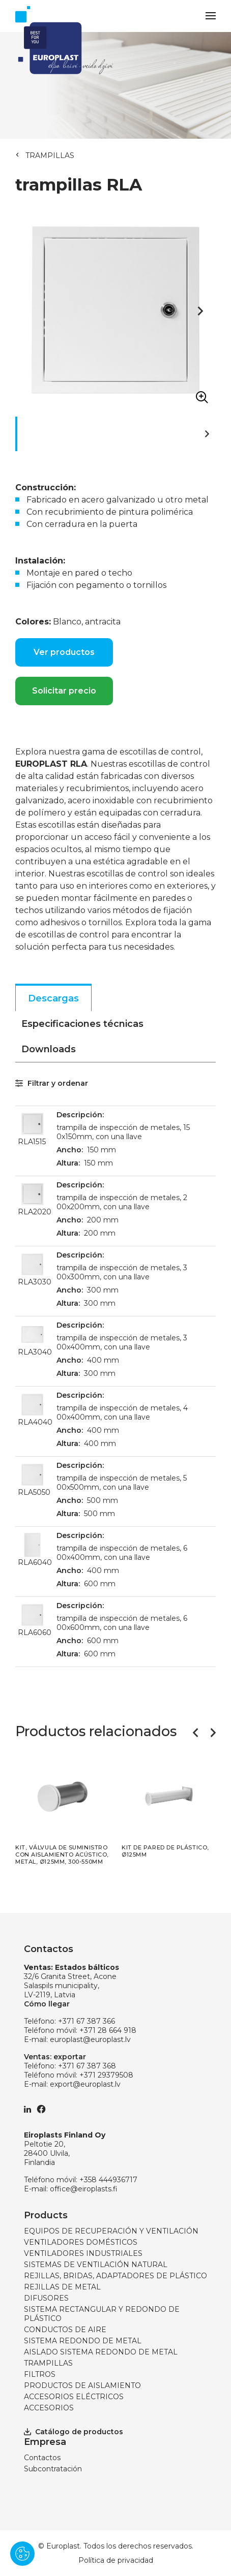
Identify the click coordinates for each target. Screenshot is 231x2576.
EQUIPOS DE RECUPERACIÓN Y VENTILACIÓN (111, 2231)
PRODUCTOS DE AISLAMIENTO (82, 2385)
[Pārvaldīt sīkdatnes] (22, 2553)
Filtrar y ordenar (51, 1083)
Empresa (45, 2441)
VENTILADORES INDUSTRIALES (83, 2253)
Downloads (48, 1049)
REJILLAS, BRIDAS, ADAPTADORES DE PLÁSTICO (115, 2275)
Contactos (42, 2457)
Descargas (53, 998)
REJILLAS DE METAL (62, 2286)
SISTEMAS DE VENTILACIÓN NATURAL (95, 2264)
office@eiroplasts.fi (84, 2188)
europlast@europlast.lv (90, 2039)
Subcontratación (53, 2468)
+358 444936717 (108, 2179)
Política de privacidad (115, 2560)
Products (46, 2215)
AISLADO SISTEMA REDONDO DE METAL (101, 2352)
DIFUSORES (46, 2298)
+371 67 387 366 (86, 2021)
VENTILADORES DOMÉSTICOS (80, 2242)
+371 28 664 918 (107, 2030)
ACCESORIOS (49, 2407)
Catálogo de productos (73, 2431)
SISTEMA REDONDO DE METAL (82, 2340)
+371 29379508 (106, 2075)
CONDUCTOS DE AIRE (65, 2329)
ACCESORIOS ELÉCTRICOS (74, 2396)
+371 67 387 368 (87, 2065)
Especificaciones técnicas (82, 1023)
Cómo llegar (47, 2003)
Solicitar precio (64, 691)
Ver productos (64, 652)
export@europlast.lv (85, 2084)
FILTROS (39, 2374)
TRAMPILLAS (49, 155)
